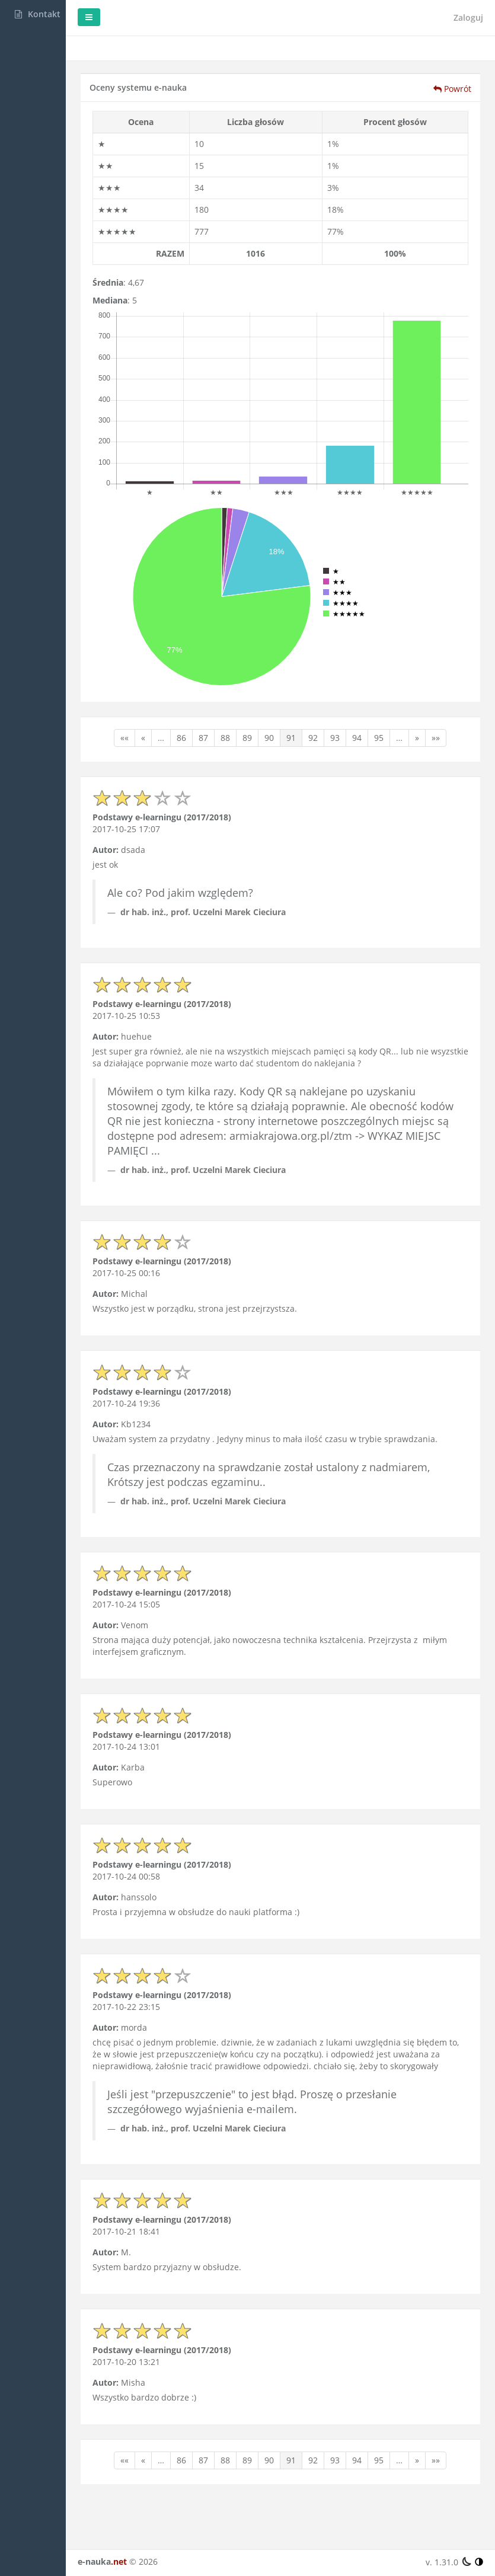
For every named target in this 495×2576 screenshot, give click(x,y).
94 (400, 705)
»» (184, 722)
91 (334, 705)
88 (268, 705)
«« (168, 705)
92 (356, 705)
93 (378, 705)
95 (422, 705)
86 (224, 705)
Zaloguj (468, 17)
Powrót (452, 88)
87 (246, 705)
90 (312, 705)
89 (290, 705)
